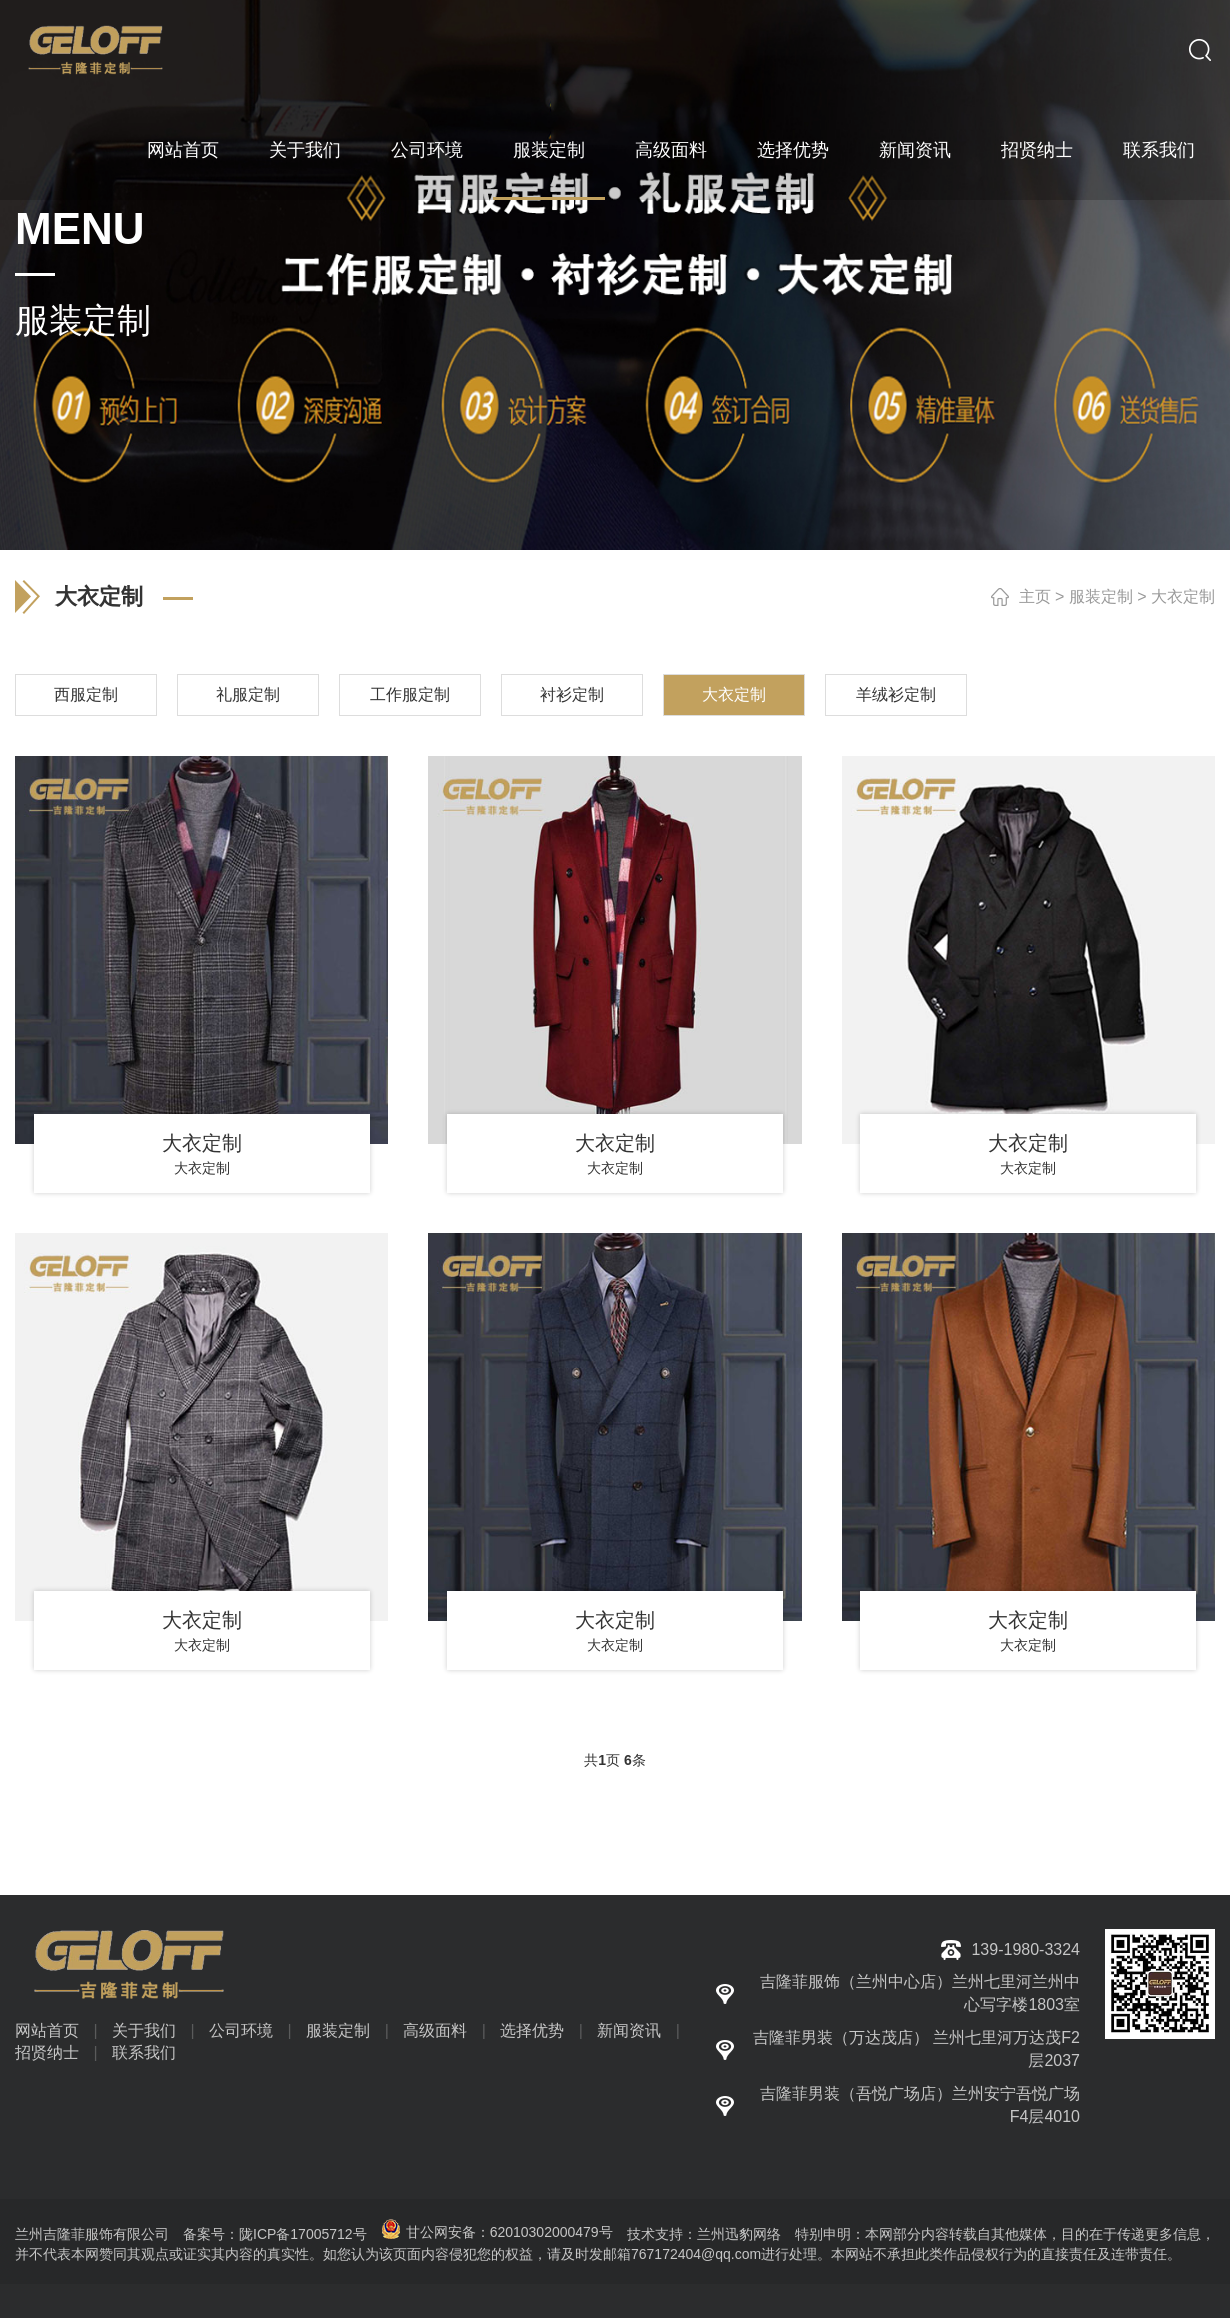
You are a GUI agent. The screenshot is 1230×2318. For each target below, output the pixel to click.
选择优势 (793, 150)
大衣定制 (1183, 596)
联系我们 (1159, 150)
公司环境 (427, 150)
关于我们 (305, 150)
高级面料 (671, 150)
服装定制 (549, 150)
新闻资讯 (915, 150)
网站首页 (183, 150)
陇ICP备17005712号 (303, 2234)
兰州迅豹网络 (739, 2234)
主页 (1035, 596)
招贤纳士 (1037, 150)
